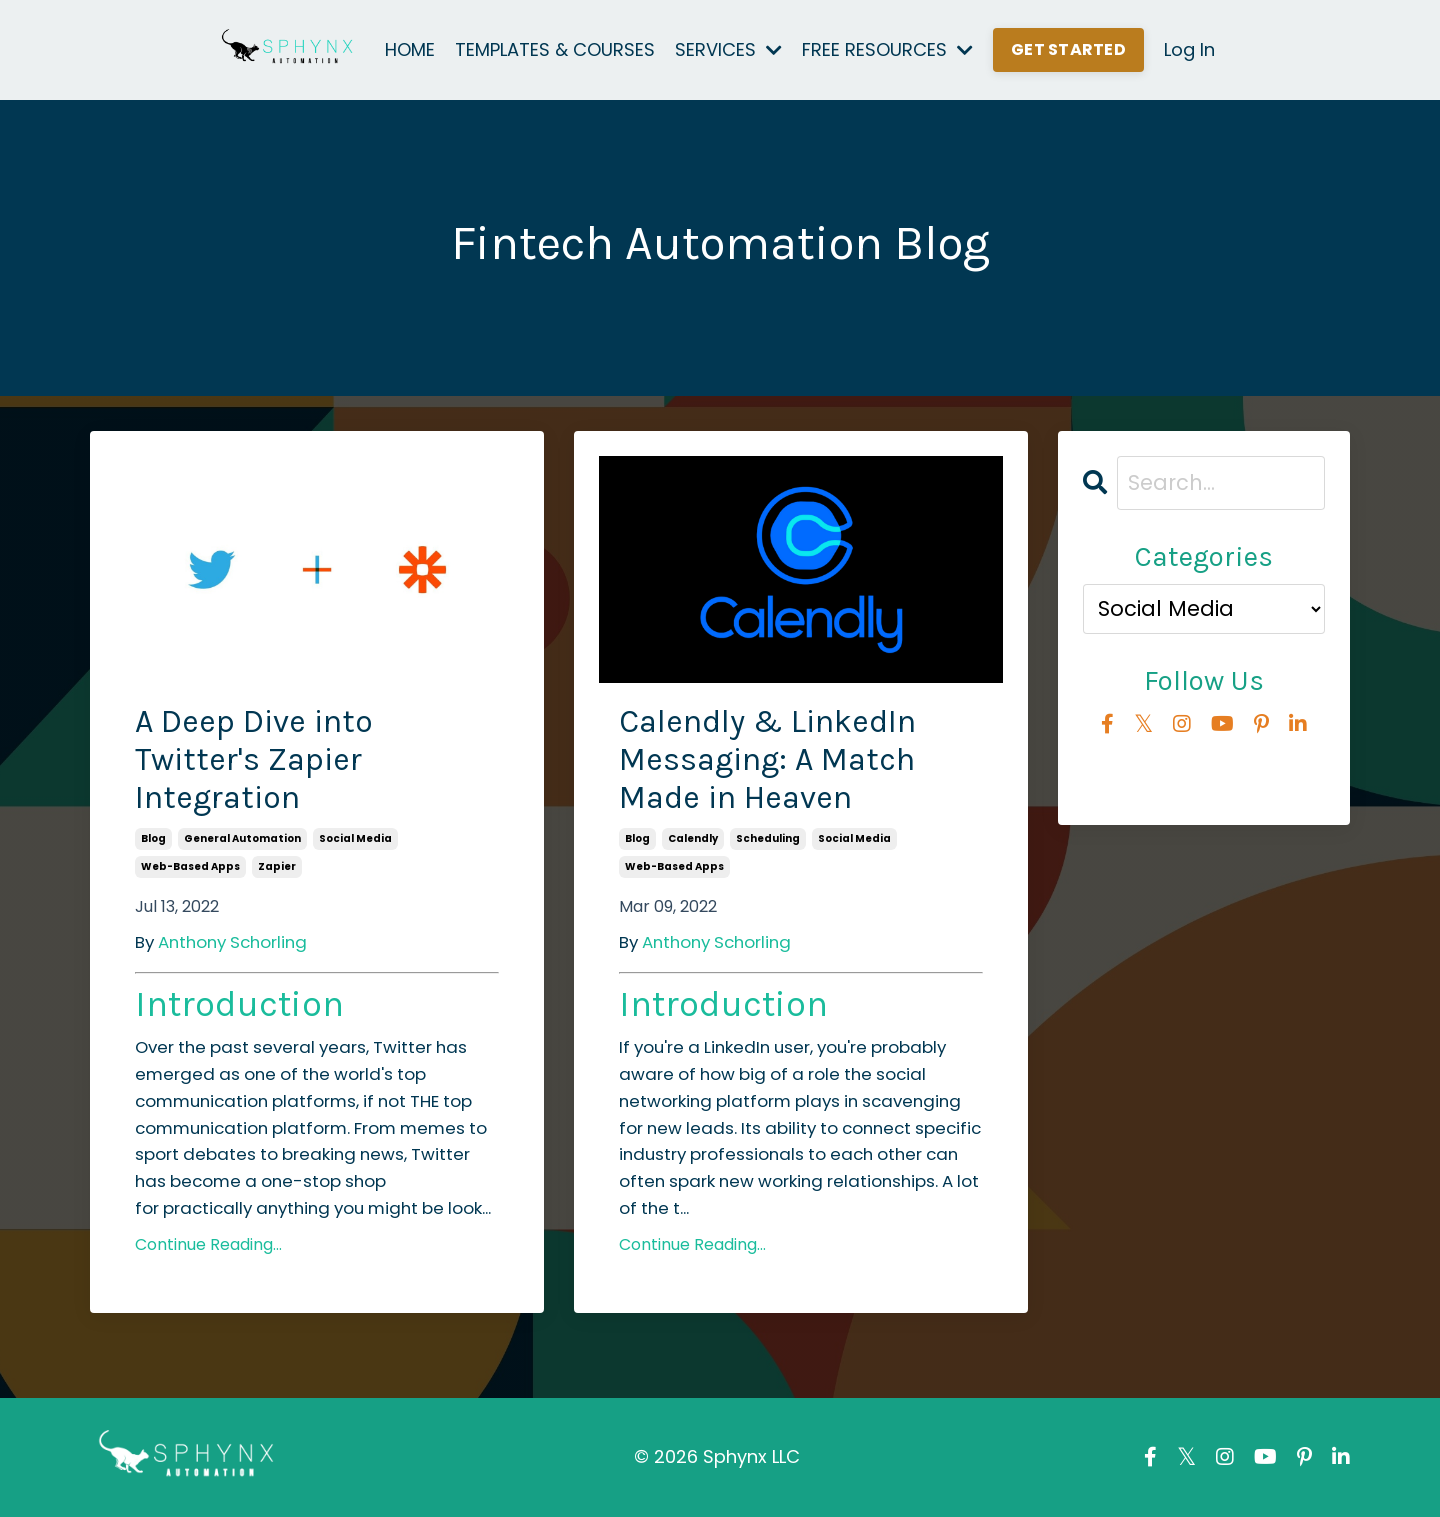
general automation (242, 838)
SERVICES (728, 49)
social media (355, 838)
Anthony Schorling (232, 942)
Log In (1189, 49)
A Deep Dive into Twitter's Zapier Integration (254, 760)
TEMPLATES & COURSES (555, 49)
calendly (693, 838)
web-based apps (190, 866)
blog (153, 838)
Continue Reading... (208, 1244)
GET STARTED (1068, 49)
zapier (277, 866)
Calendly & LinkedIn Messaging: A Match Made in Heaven (767, 760)
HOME (410, 49)
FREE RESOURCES (887, 49)
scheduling (768, 838)
